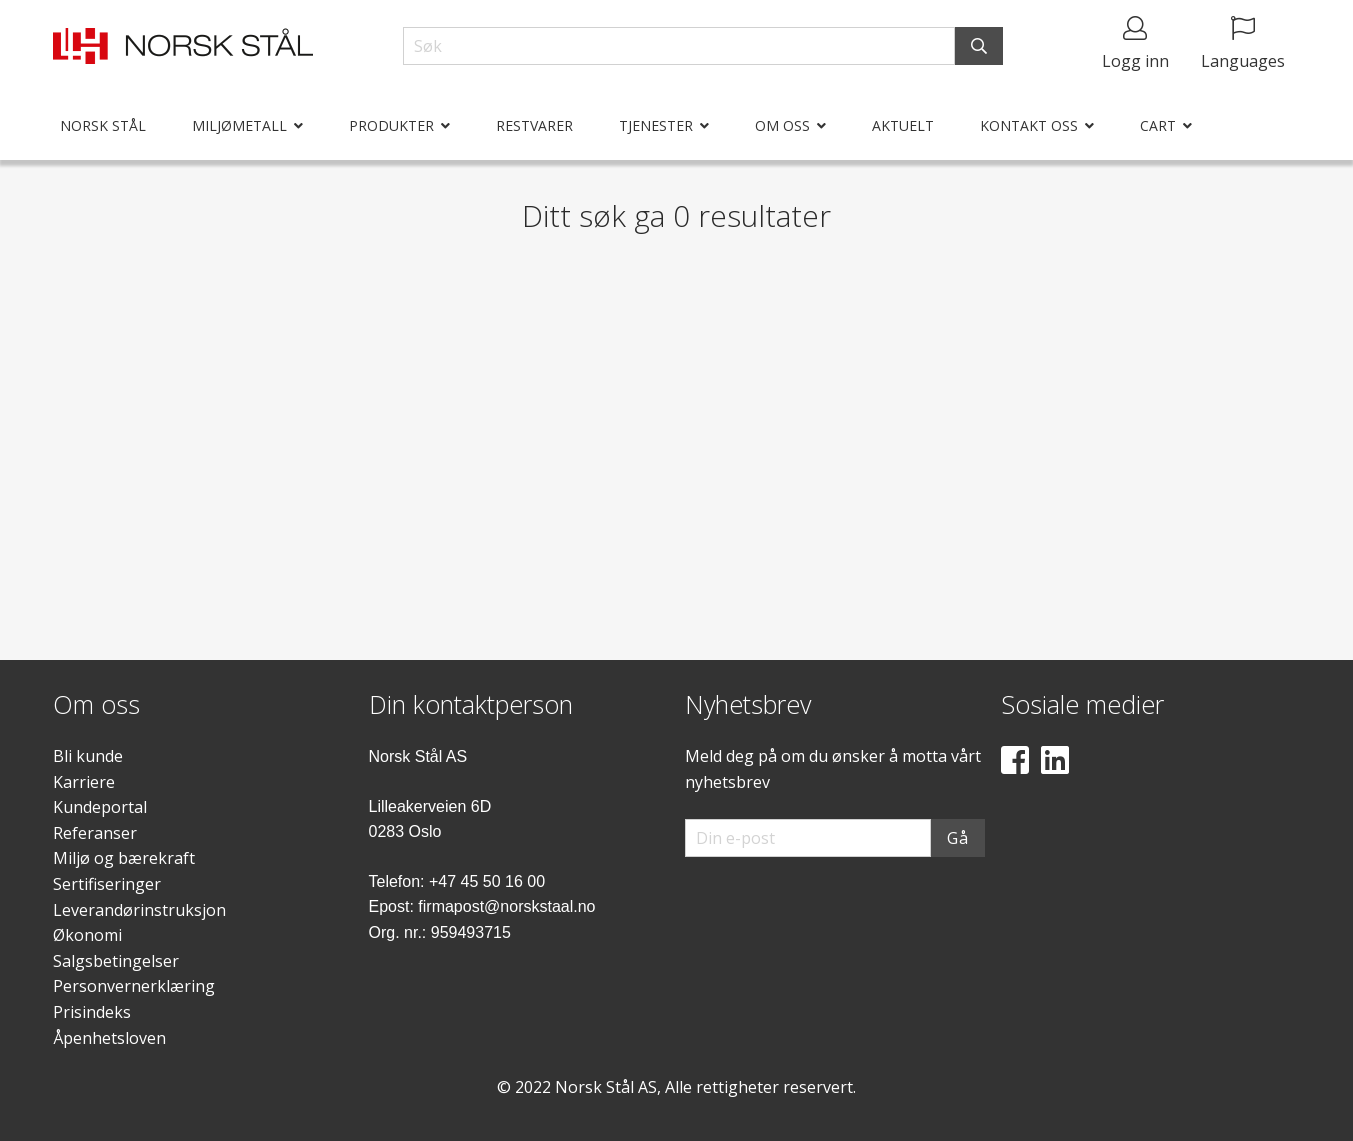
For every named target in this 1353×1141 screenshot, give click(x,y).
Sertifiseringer (107, 884)
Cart (1158, 125)
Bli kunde (88, 756)
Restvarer (534, 125)
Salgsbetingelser (116, 961)
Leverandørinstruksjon (139, 910)
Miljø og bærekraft (124, 858)
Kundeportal (100, 807)
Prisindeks (92, 1012)
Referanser (95, 833)
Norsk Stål (103, 125)
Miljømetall (239, 125)
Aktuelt (903, 125)
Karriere (84, 782)
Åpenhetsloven (109, 1038)
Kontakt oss (1029, 125)
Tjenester (656, 125)
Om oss (782, 125)
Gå (958, 838)
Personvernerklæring (134, 986)
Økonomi (87, 935)
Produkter (391, 125)
